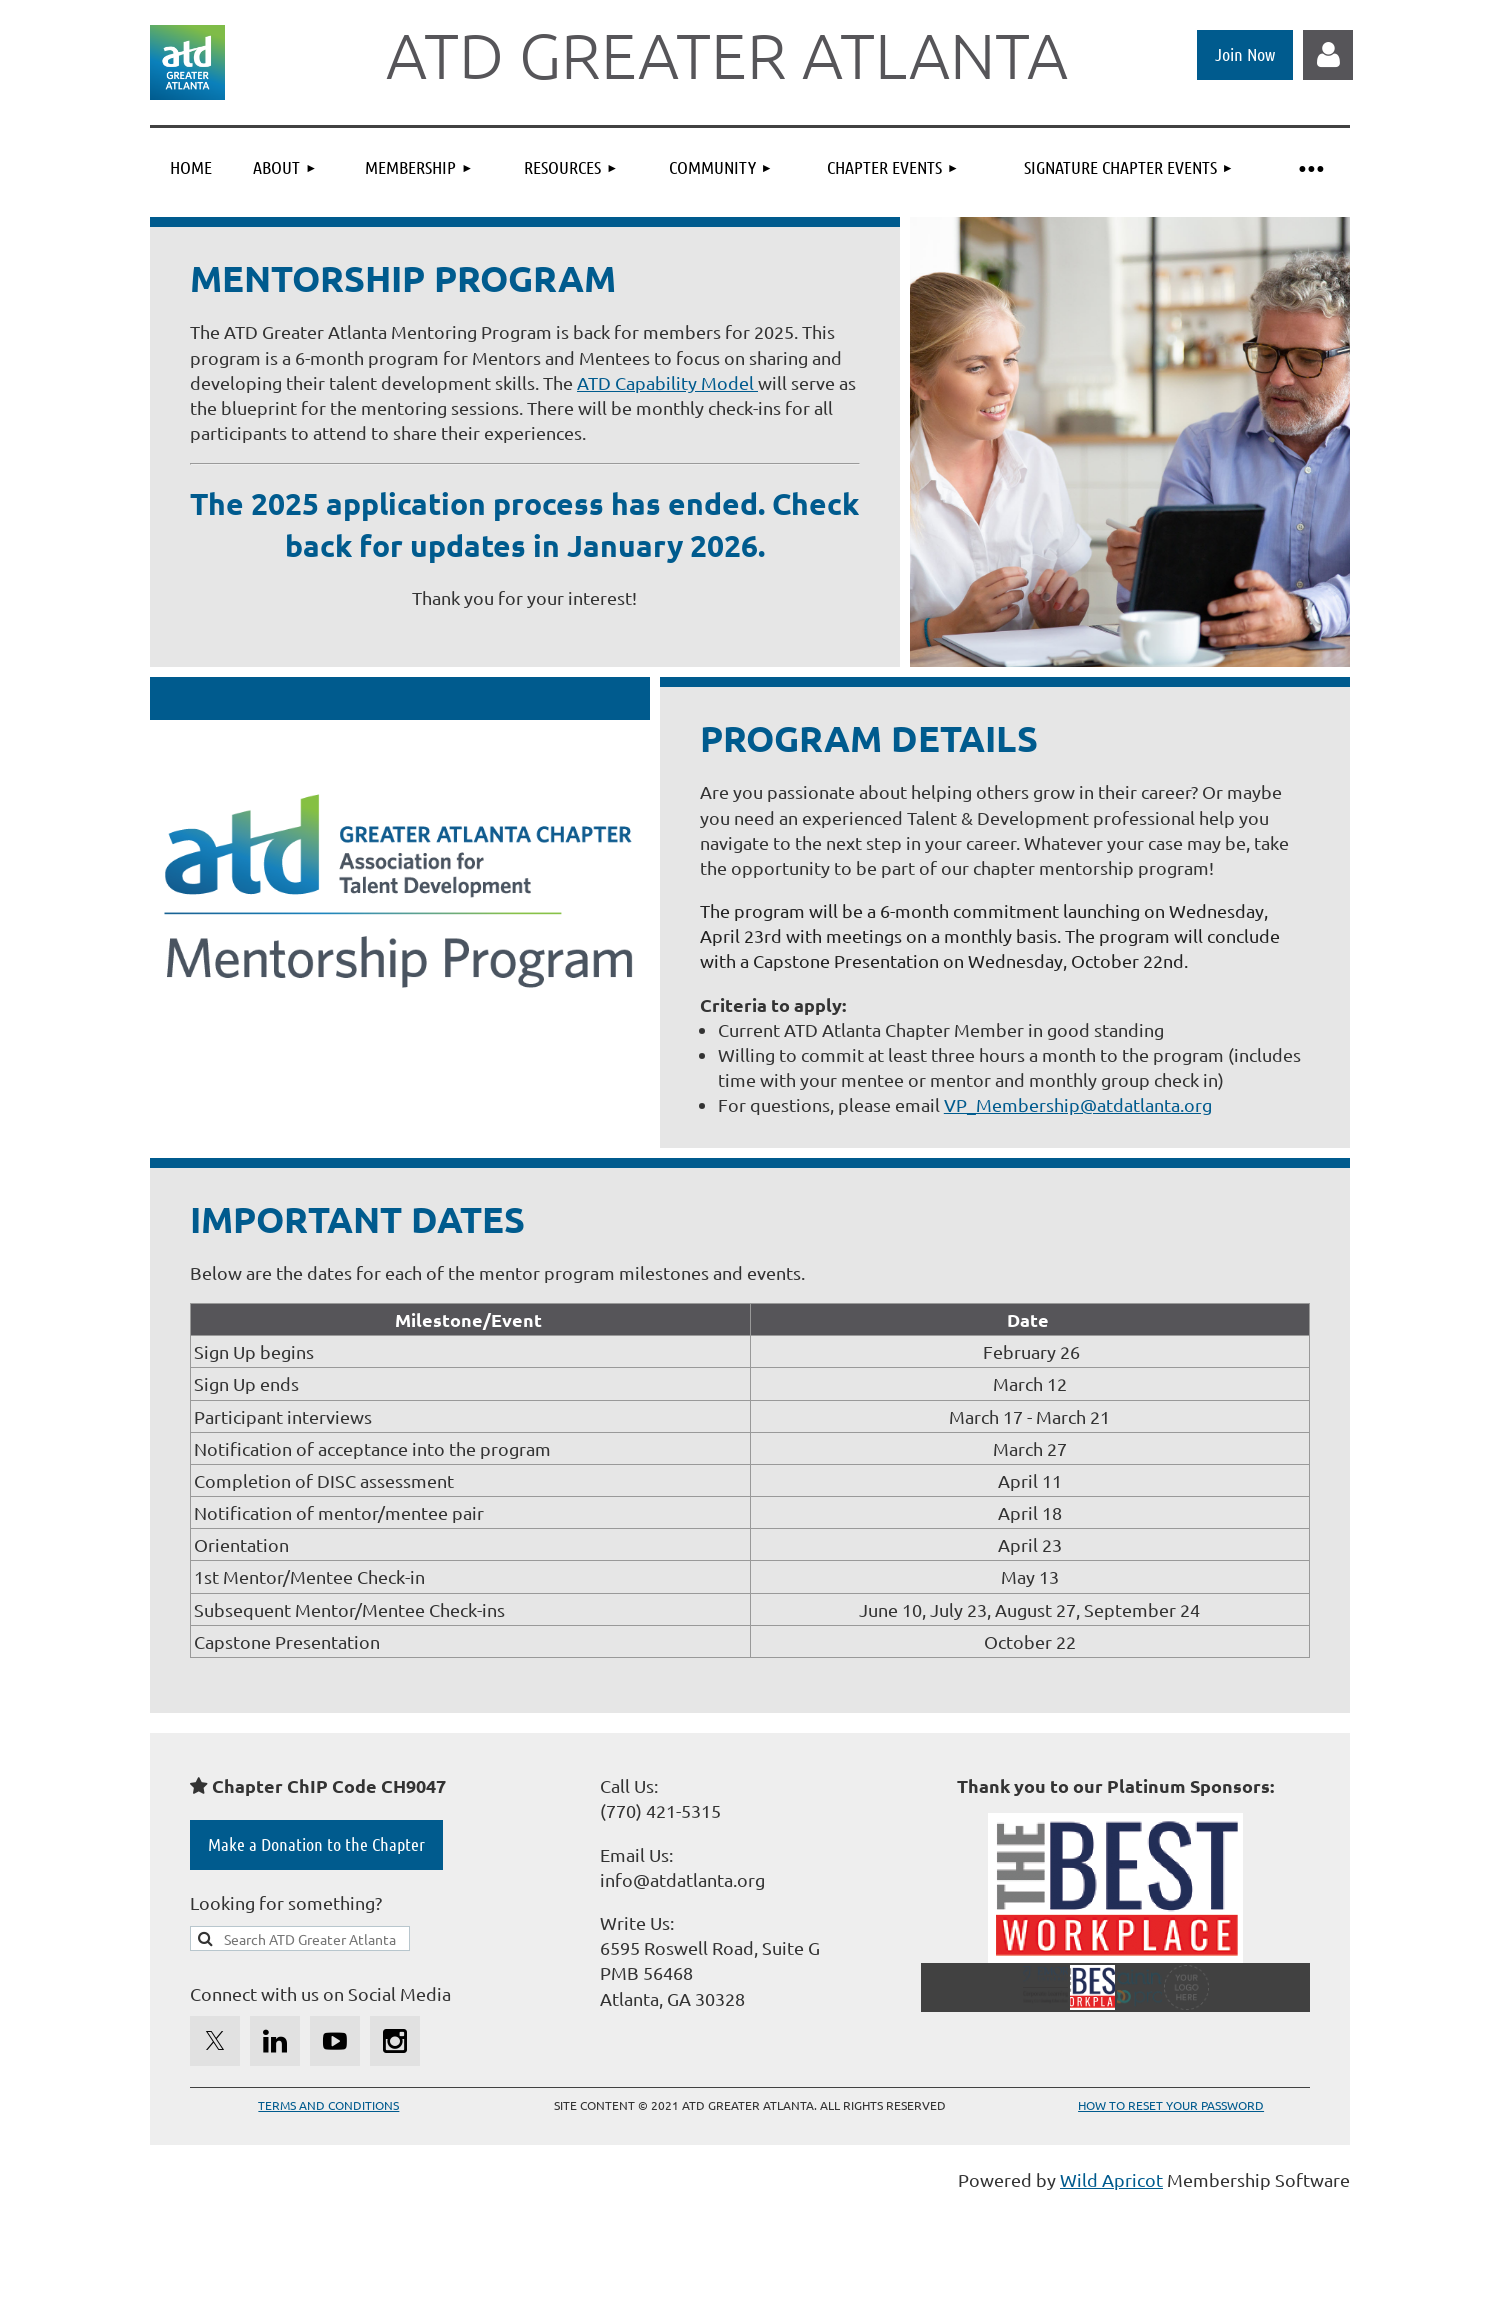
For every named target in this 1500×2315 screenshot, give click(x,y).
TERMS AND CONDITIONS (328, 2105)
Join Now (1245, 54)
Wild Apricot (1111, 2179)
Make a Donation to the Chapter (316, 1844)
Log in (1328, 55)
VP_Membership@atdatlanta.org (1078, 1104)
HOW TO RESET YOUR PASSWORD (1171, 2105)
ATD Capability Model (667, 382)
